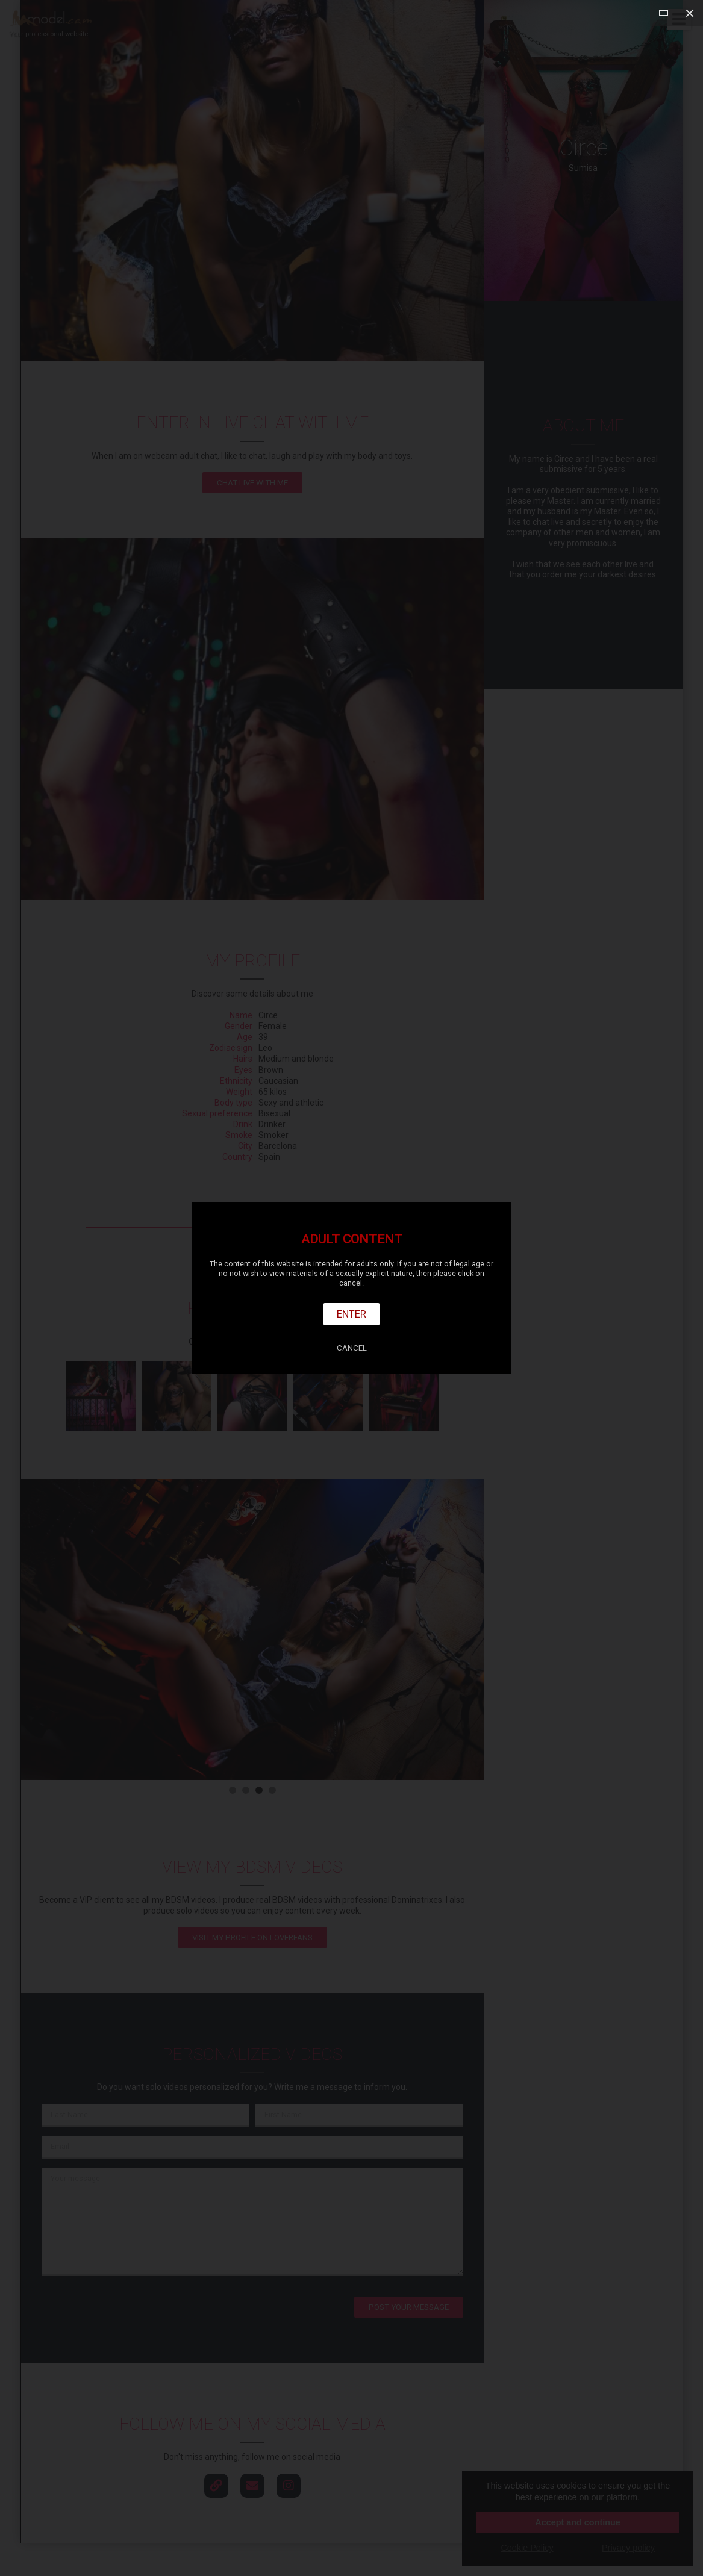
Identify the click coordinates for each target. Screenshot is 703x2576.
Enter (351, 1314)
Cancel (352, 1347)
